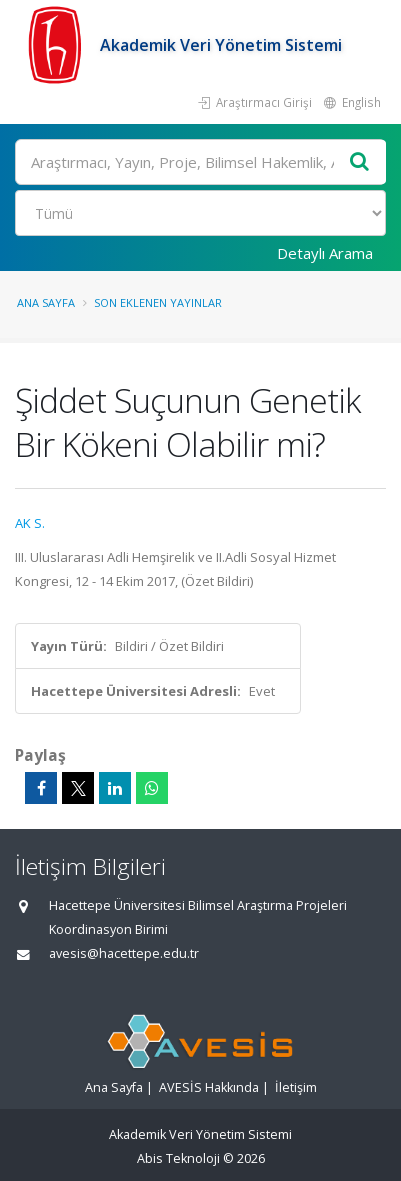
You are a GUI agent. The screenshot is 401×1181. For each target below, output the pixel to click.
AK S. (30, 523)
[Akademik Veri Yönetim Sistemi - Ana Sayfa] (57, 45)
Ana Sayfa (46, 302)
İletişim (296, 1087)
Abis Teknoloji (178, 1158)
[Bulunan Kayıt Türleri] (200, 213)
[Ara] (200, 162)
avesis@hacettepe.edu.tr (124, 953)
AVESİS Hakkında (209, 1087)
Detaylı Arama (325, 253)
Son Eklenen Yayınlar (158, 302)
